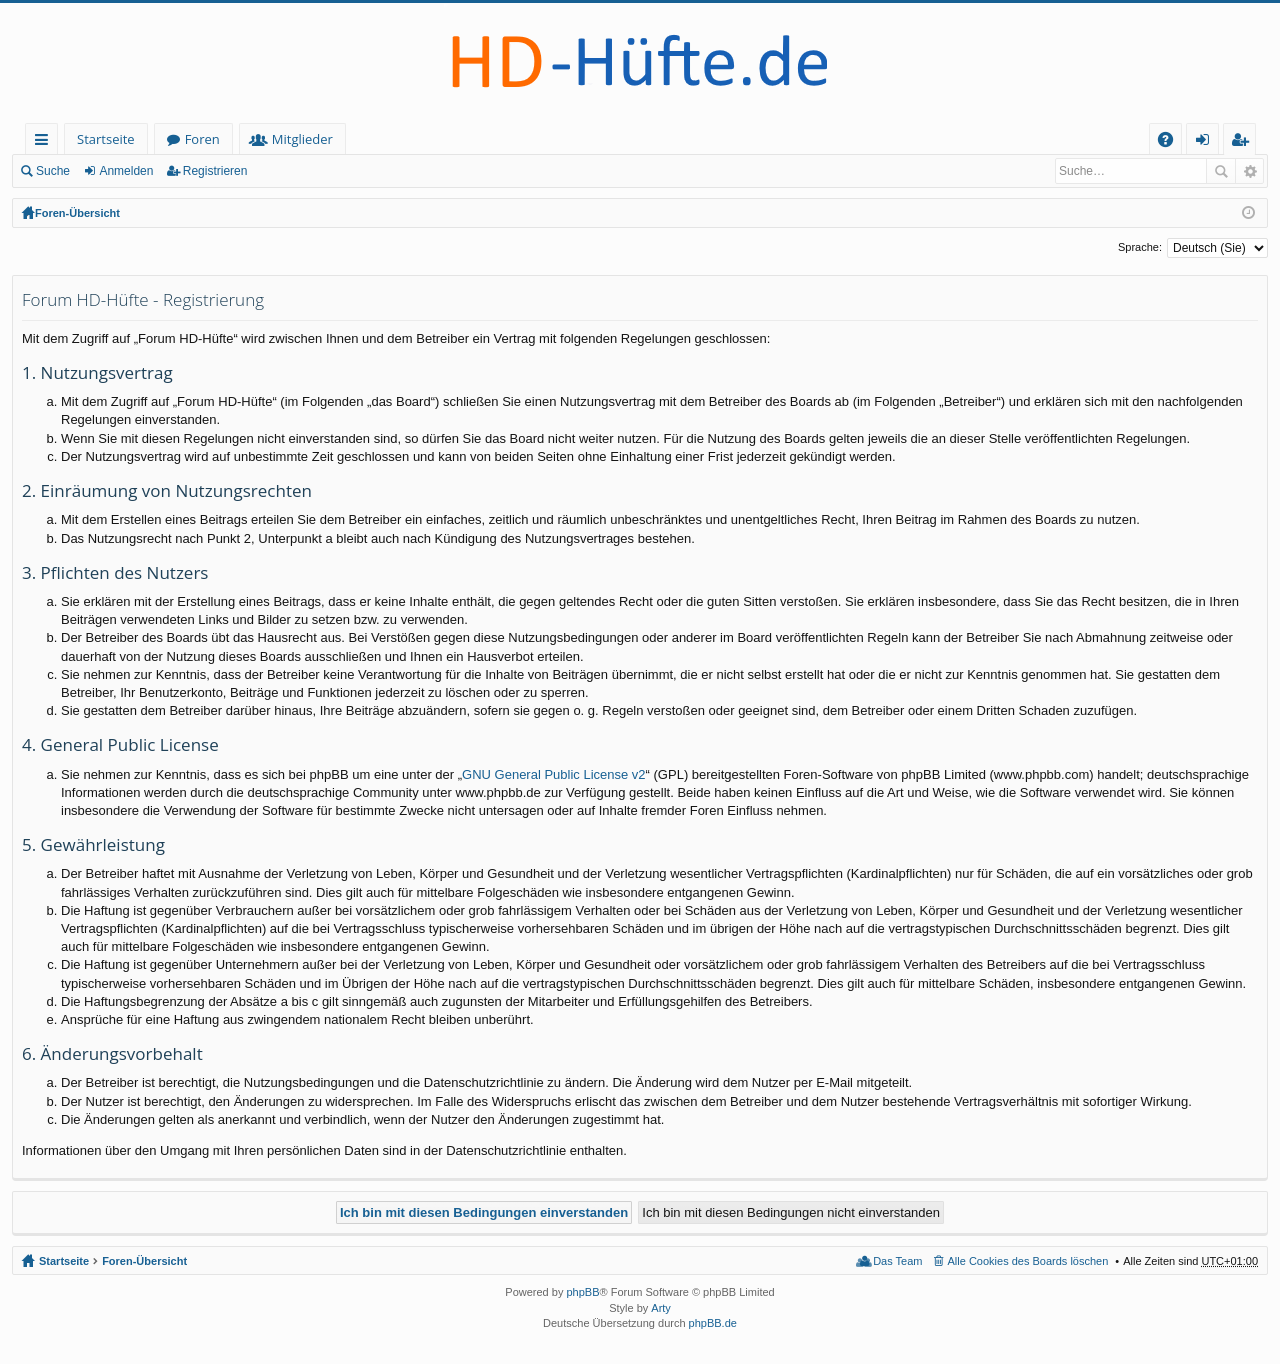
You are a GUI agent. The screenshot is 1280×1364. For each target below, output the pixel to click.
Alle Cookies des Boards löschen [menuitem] (1028, 1261)
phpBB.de (713, 1323)
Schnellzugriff (45, 142)
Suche (53, 171)
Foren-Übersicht (77, 213)
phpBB (582, 1292)
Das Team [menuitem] (897, 1261)
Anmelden (126, 171)
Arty (661, 1308)
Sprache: (1140, 247)
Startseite (106, 139)
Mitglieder (302, 139)
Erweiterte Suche (1249, 171)
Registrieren (215, 171)
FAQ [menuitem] (1172, 142)
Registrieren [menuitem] (1244, 142)
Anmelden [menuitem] (1208, 142)
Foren (202, 139)
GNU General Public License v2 (554, 774)
